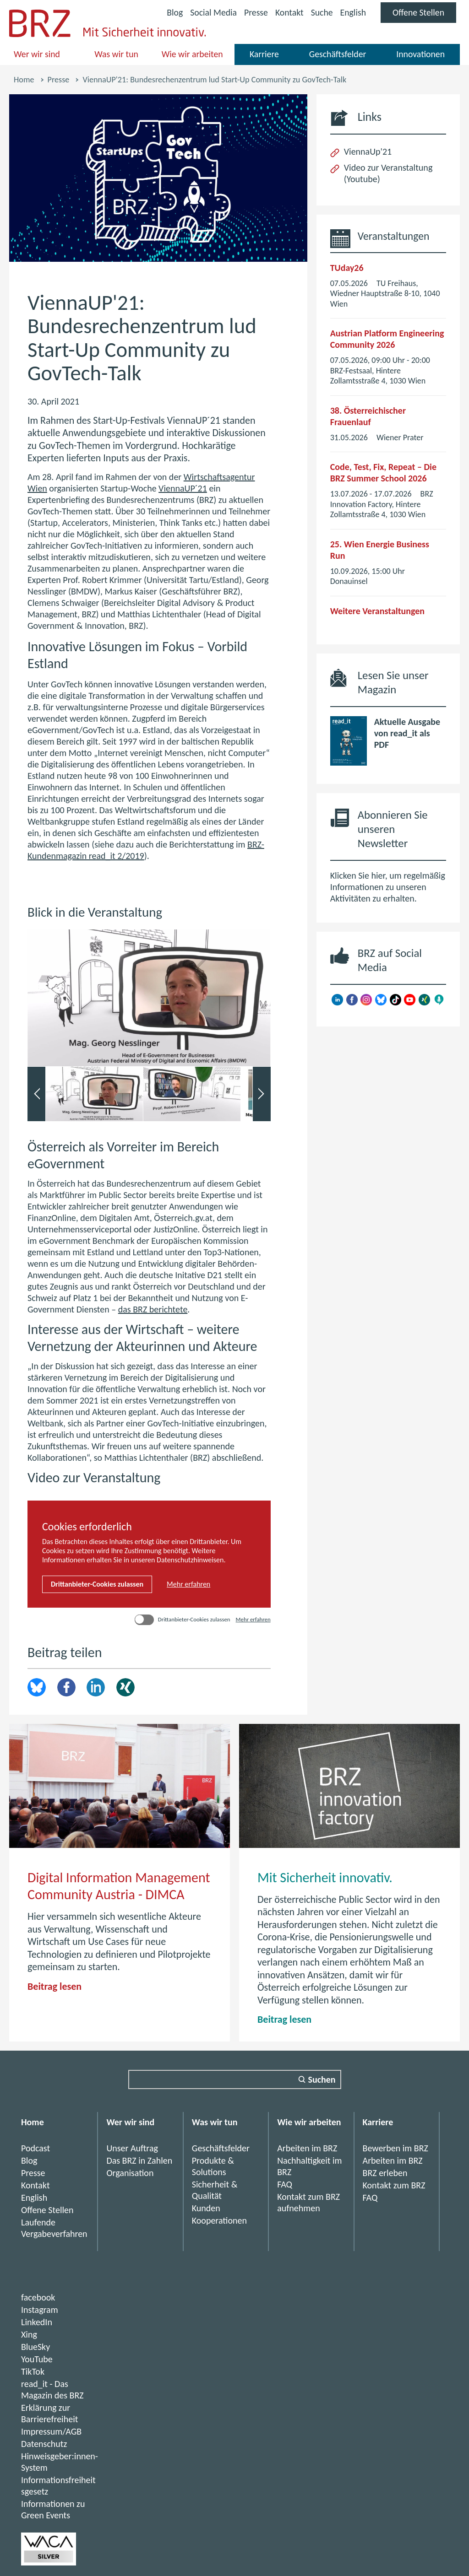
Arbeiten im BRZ (307, 2148)
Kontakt (287, 12)
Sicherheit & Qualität (215, 2190)
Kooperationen (219, 2220)
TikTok (32, 2371)
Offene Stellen (424, 14)
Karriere (264, 54)
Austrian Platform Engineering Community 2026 (387, 339)
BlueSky (35, 2346)
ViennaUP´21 (182, 488)
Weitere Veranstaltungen (377, 610)
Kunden (206, 2208)
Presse (254, 12)
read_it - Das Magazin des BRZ (52, 2389)
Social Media (210, 13)
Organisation (129, 2172)
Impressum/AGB (51, 2431)
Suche (321, 12)
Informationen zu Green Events (53, 2509)
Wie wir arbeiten (192, 54)
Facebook (66, 1687)
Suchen (322, 2079)
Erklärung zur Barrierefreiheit (49, 2413)
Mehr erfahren (188, 1584)
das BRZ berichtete (153, 1309)
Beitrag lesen (54, 1986)
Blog (172, 12)
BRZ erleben (385, 2172)
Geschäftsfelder (337, 54)
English (352, 12)
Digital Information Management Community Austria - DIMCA (118, 1886)
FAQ (284, 2184)
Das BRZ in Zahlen (139, 2160)
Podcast (35, 2148)
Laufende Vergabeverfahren (54, 2228)
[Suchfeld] (234, 2079)
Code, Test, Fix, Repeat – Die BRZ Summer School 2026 (383, 472)
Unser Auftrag (132, 2148)
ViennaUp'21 (368, 151)
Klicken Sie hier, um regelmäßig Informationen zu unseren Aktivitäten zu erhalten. (387, 887)
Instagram (39, 2309)
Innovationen (420, 54)
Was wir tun (116, 54)
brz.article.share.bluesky (36, 1687)
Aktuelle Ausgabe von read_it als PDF (407, 733)
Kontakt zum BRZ (394, 2185)
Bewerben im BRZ (395, 2148)
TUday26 (347, 267)
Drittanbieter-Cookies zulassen (97, 1584)
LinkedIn (96, 1687)
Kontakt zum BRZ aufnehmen (308, 2202)
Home (24, 80)
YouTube (37, 2359)
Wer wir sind (37, 54)
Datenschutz (44, 2443)
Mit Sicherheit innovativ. (325, 1877)
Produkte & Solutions (213, 2166)
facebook (38, 2297)
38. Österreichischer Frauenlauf (368, 416)
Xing (125, 1687)
